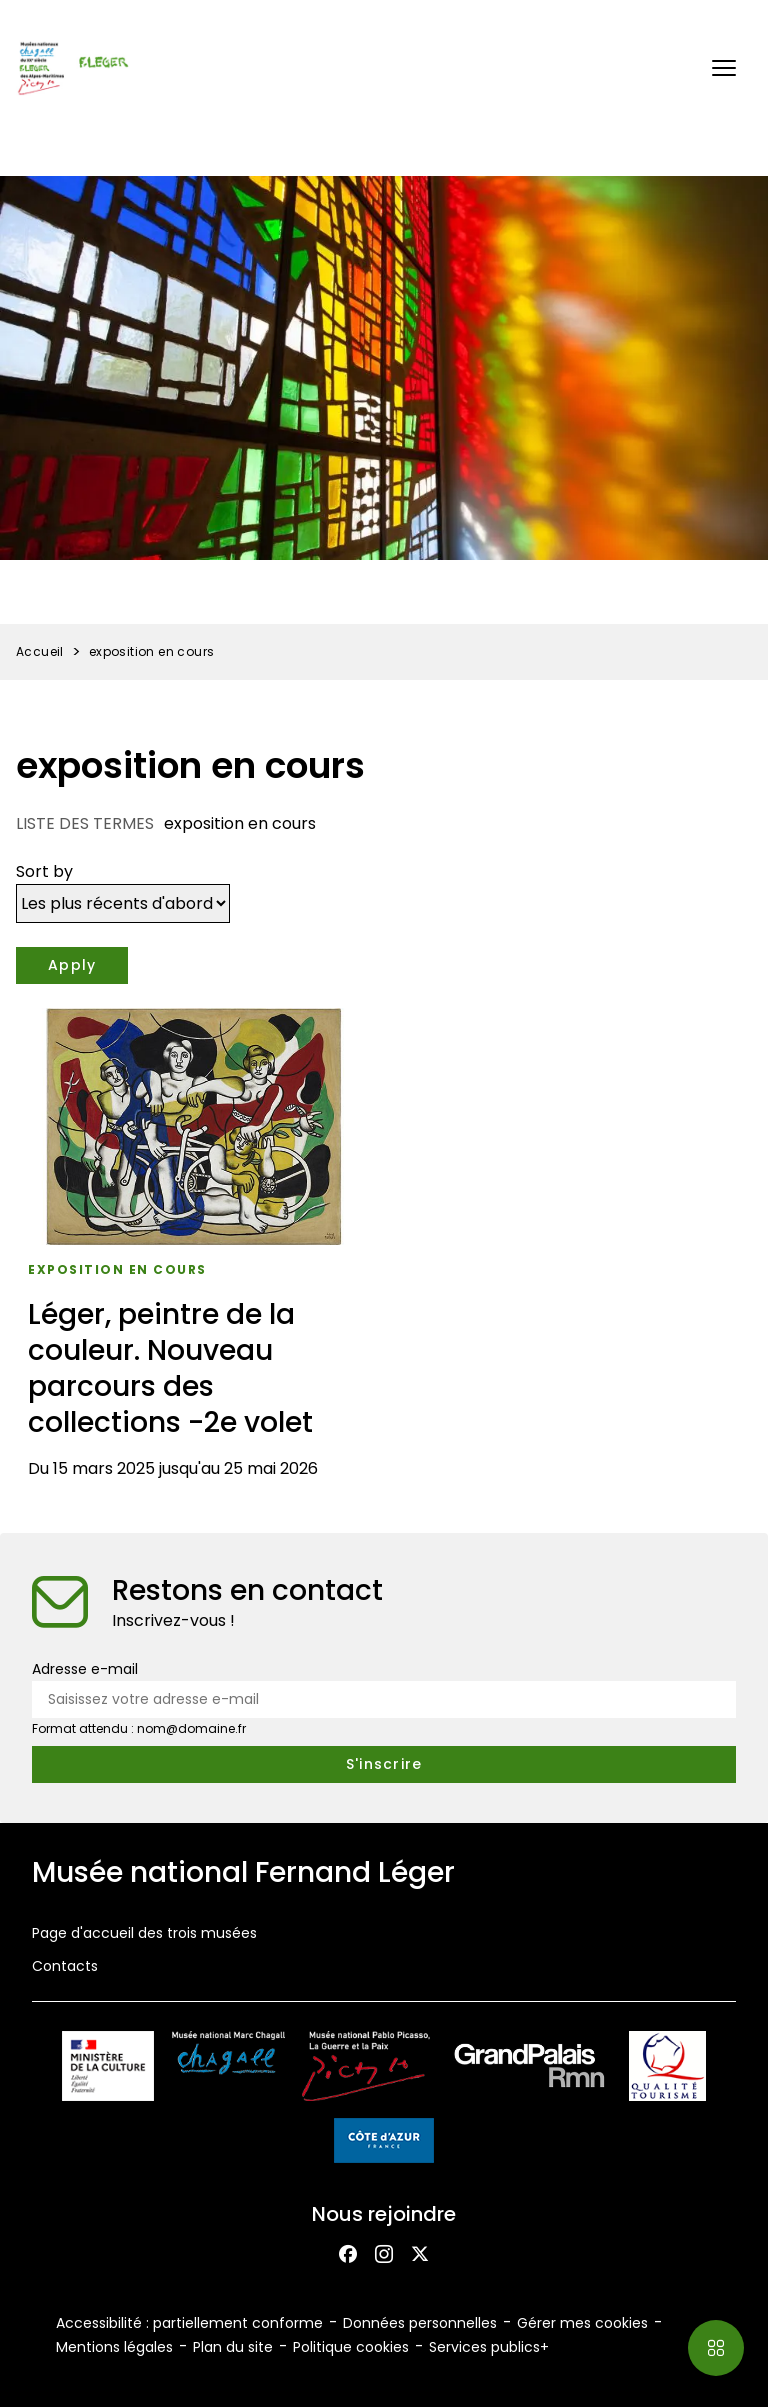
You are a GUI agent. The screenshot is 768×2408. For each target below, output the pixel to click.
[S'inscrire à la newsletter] (384, 1764)
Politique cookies (351, 2347)
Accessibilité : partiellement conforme (189, 2323)
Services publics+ (489, 2347)
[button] (724, 68)
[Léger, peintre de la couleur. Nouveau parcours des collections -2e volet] (194, 1250)
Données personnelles (420, 2323)
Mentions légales (114, 2347)
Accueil (40, 651)
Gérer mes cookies (582, 2323)
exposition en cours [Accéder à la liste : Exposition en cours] (117, 1269)
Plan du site (233, 2347)
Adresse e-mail (85, 1669)
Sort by (44, 871)
